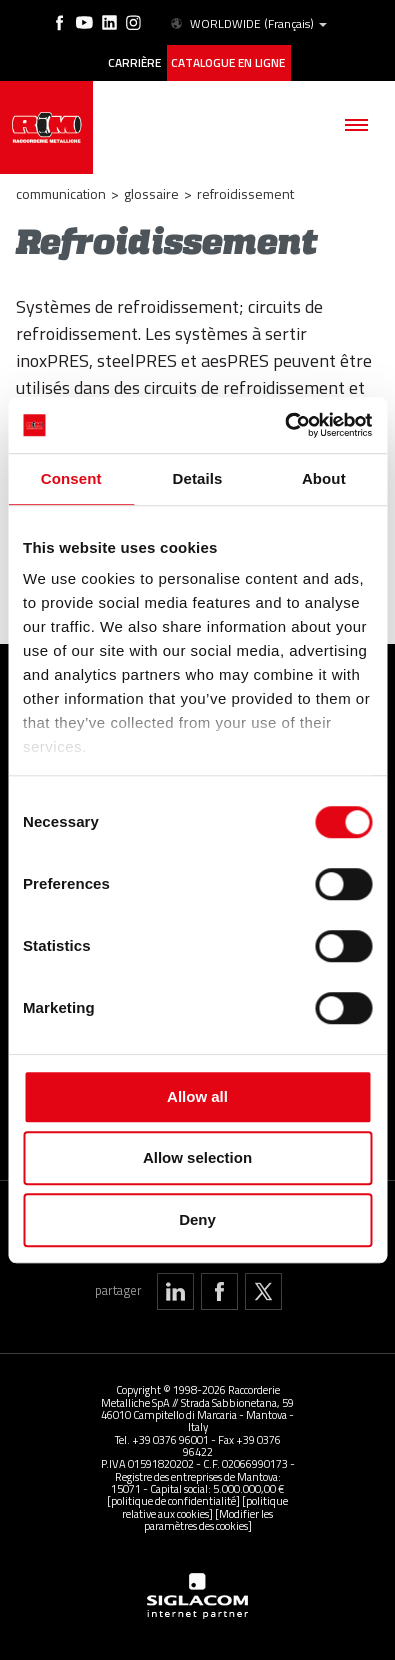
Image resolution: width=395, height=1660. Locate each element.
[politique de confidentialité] (173, 1500)
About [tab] (324, 478)
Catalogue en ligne (228, 63)
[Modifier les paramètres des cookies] (209, 1518)
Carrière (134, 63)
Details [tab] (198, 478)
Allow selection (197, 1157)
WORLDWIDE (247, 24)
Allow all (197, 1096)
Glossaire (151, 193)
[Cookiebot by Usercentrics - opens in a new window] (284, 425)
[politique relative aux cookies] (205, 1506)
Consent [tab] (71, 478)
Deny (197, 1219)
